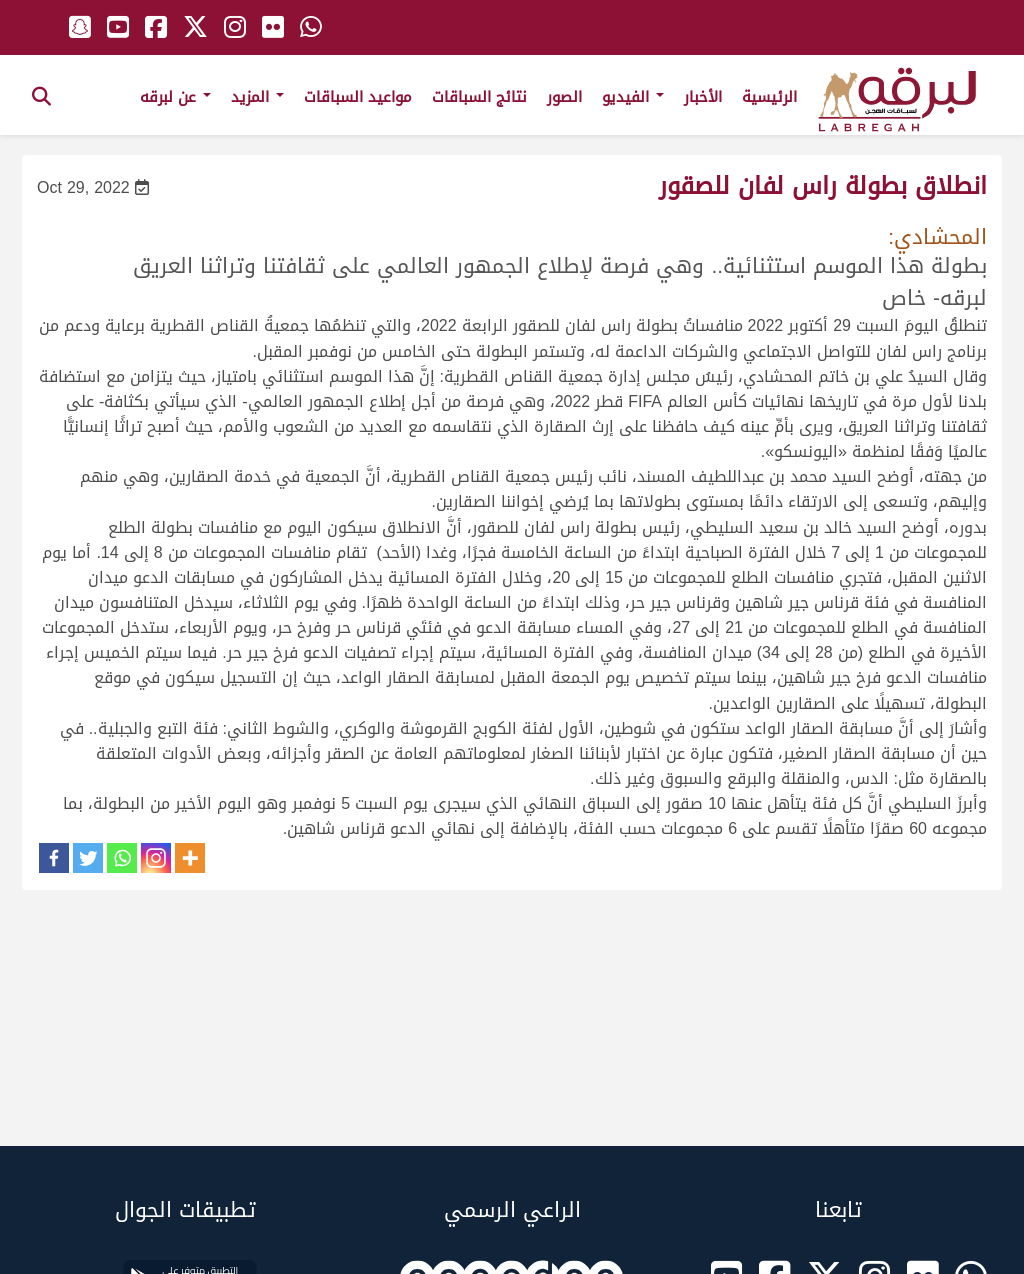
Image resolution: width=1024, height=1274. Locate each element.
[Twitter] (88, 858)
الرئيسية (769, 97)
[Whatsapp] (122, 858)
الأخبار (703, 97)
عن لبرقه (175, 97)
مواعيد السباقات (358, 97)
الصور (564, 97)
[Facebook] (54, 858)
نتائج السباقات (479, 97)
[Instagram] (156, 858)
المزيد (257, 97)
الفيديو (633, 97)
